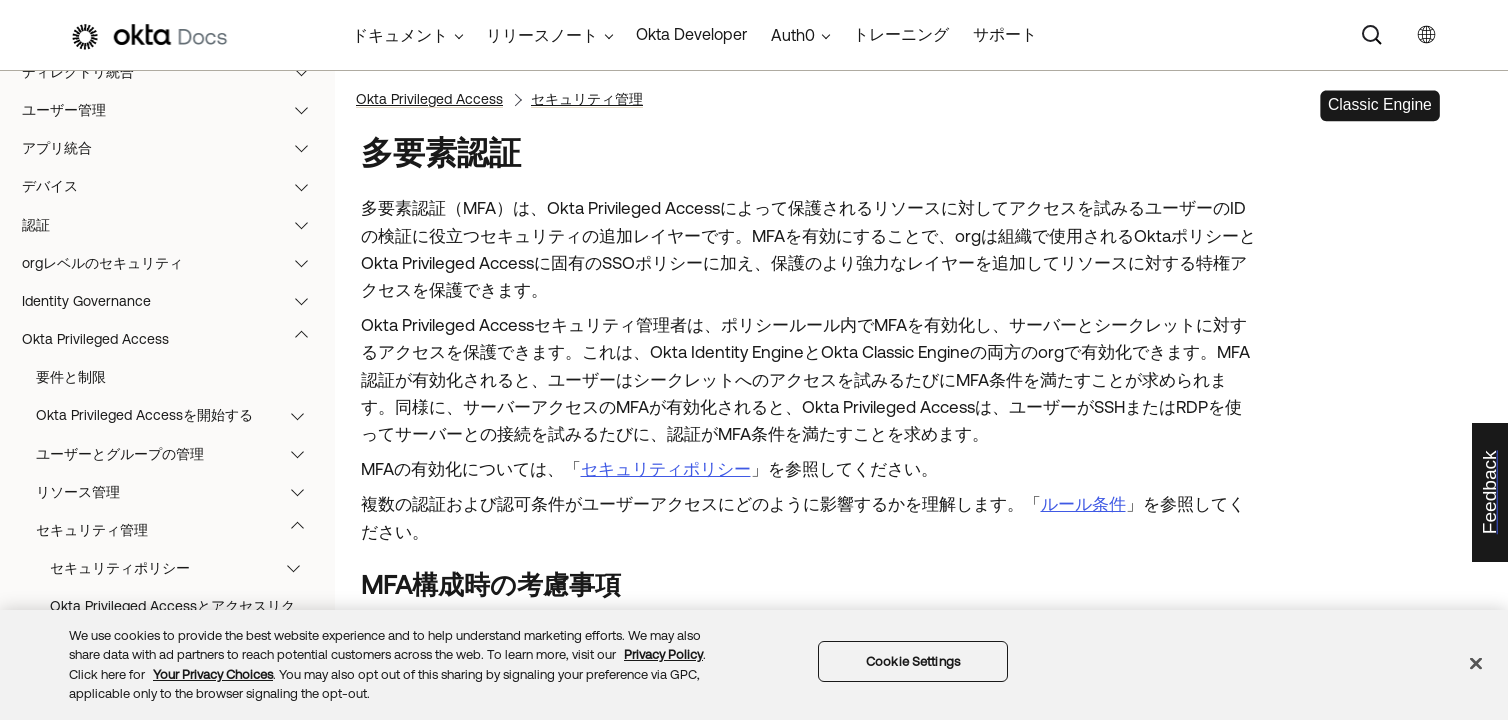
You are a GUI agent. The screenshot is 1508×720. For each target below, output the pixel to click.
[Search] (1372, 35)
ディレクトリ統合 (174, 135)
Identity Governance (174, 364)
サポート (1005, 34)
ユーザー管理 (174, 173)
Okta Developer (691, 34)
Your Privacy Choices (213, 674)
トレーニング (901, 34)
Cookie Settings (913, 661)
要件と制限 (71, 440)
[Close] (1476, 663)
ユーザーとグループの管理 (179, 517)
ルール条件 (1083, 504)
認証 (174, 288)
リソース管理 (179, 555)
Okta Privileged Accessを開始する (179, 478)
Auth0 (793, 35)
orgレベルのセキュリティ (174, 326)
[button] (306, 97)
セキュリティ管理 (179, 593)
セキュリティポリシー (666, 469)
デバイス (174, 249)
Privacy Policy (663, 654)
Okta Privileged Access (174, 402)
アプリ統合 (174, 211)
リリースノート (542, 35)
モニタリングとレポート (174, 97)
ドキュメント (400, 35)
